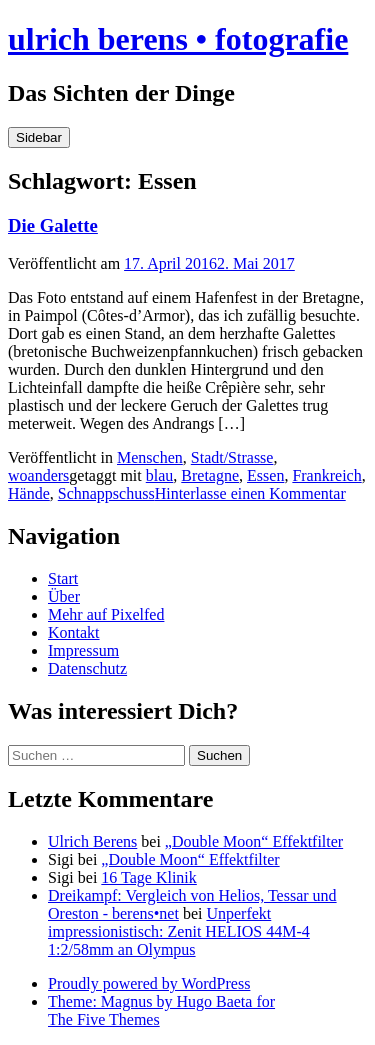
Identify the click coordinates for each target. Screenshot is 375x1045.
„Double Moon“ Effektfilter (254, 841)
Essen (265, 475)
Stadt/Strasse (232, 457)
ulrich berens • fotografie (178, 39)
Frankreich (326, 475)
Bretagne (210, 475)
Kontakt (74, 632)
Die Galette (53, 225)
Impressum (83, 650)
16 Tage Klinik (148, 877)
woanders (38, 475)
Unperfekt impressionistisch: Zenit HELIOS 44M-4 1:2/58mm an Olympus (179, 931)
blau (160, 475)
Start (63, 578)
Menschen (150, 457)
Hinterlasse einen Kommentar (250, 493)
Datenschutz (87, 668)
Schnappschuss (106, 493)
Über (64, 596)
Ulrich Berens (92, 841)
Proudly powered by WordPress (149, 983)
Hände (29, 493)
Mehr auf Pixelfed (106, 614)
